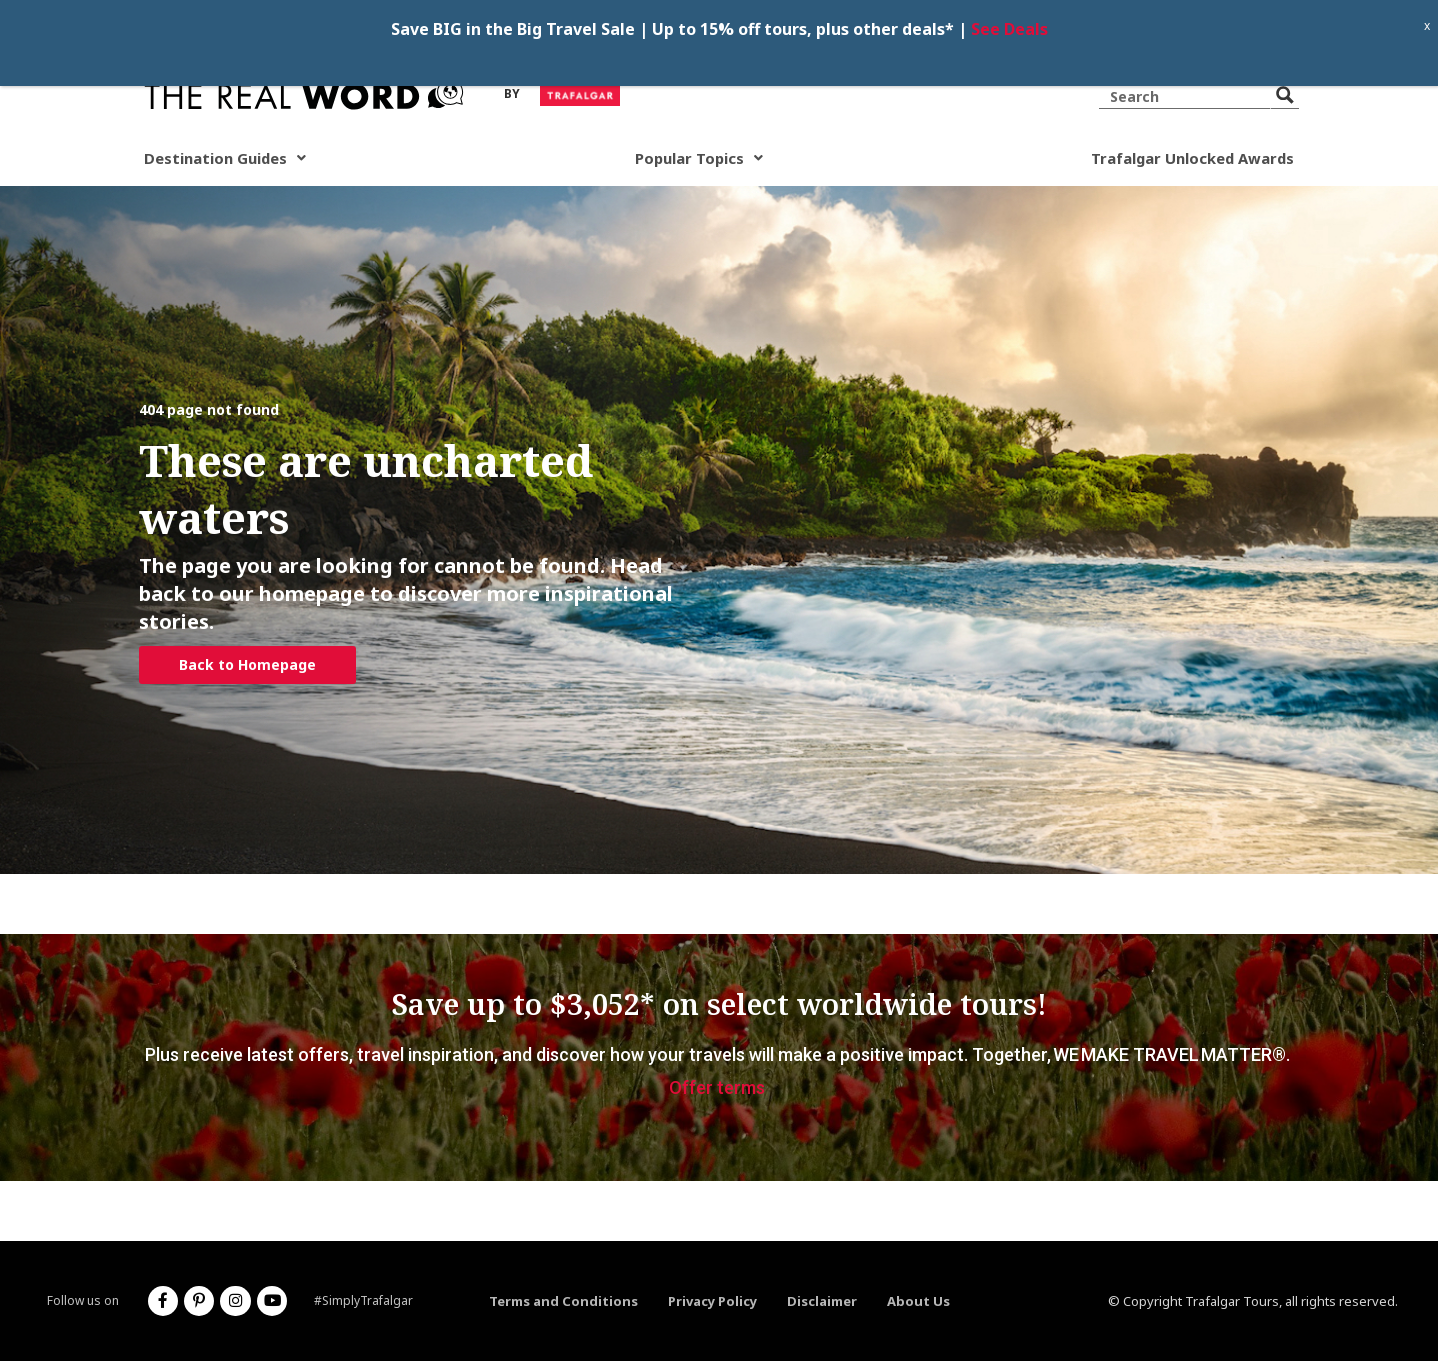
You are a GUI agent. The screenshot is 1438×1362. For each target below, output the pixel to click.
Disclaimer (822, 1302)
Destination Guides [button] (228, 159)
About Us (918, 1302)
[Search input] (1187, 95)
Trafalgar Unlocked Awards (1188, 159)
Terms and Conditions (563, 1302)
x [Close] (1427, 25)
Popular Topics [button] (697, 159)
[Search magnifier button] (1285, 95)
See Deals (1009, 29)
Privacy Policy (712, 1302)
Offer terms (717, 1088)
